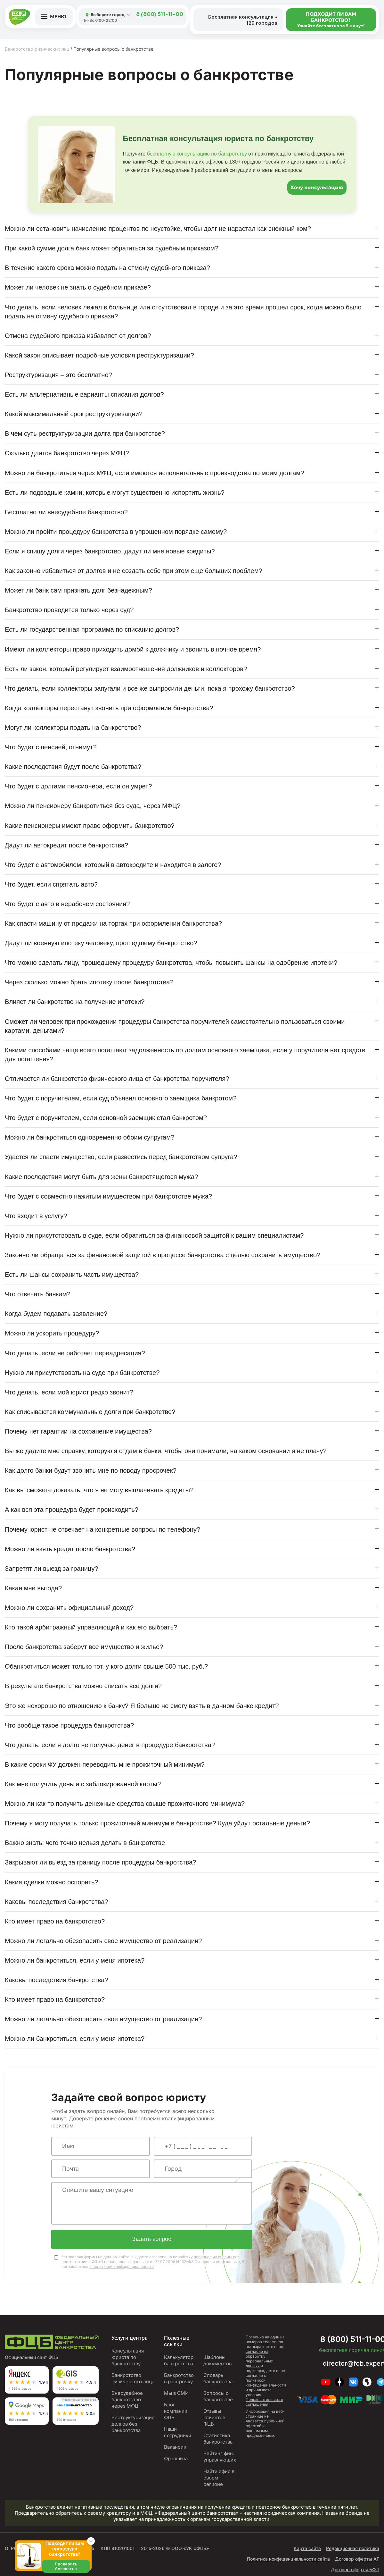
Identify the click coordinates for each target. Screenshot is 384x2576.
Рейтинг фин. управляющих (219, 2457)
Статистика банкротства (218, 2439)
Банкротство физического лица (132, 2379)
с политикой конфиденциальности (121, 2267)
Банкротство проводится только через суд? (69, 609)
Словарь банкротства (218, 2379)
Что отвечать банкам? (37, 1294)
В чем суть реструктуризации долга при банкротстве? (85, 433)
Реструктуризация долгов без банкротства (132, 2424)
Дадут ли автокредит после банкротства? (66, 845)
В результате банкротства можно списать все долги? (83, 1685)
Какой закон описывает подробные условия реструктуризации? (99, 355)
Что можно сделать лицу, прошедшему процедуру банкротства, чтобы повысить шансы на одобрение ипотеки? (171, 962)
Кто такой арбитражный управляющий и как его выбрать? (91, 1627)
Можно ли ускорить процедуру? (52, 1333)
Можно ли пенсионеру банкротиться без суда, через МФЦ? (93, 805)
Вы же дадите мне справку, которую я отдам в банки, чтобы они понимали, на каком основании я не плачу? (166, 1450)
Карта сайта (307, 2549)
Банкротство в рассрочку (179, 2379)
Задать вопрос (151, 2240)
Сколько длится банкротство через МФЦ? (67, 453)
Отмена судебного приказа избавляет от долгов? (78, 335)
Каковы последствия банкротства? (56, 1901)
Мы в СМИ (176, 2394)
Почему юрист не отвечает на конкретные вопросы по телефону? (102, 1529)
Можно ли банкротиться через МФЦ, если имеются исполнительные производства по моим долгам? (154, 472)
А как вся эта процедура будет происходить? (71, 1509)
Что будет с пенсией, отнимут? (51, 747)
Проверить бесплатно (66, 2566)
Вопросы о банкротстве (218, 2397)
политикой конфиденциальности (266, 2383)
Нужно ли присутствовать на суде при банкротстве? (82, 1372)
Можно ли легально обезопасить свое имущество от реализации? (103, 1940)
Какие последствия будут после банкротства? (73, 766)
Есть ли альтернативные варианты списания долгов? (84, 394)
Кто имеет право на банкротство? (55, 1921)
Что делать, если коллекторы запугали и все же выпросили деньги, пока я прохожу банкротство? (150, 688)
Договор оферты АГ (357, 2560)
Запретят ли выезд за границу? (51, 1568)
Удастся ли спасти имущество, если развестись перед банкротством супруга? (121, 1156)
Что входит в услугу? (36, 1215)
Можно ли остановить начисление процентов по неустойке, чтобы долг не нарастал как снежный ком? (158, 228)
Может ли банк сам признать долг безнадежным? (78, 590)
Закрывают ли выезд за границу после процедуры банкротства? (100, 1862)
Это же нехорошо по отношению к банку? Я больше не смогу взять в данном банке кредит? (142, 1705)
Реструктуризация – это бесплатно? (58, 374)
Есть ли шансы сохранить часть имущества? (72, 1274)
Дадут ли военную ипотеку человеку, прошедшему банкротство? (101, 943)
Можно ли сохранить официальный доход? (69, 1607)
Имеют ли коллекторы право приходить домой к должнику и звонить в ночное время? (133, 649)
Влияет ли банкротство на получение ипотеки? (74, 1001)
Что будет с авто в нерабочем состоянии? (67, 903)
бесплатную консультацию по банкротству (197, 153)
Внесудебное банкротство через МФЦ (127, 2400)
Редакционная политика (352, 2549)
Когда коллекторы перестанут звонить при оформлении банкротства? (109, 707)
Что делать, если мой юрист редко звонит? (69, 1392)
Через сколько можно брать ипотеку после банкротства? (89, 982)
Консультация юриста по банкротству (127, 2358)
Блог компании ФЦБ (175, 2412)
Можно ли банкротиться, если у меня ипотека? (74, 1960)
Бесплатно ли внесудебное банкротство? (66, 512)
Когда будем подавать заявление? (56, 1313)
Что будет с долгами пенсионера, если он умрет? (78, 786)
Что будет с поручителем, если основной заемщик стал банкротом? (106, 1117)
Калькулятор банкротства (178, 2361)
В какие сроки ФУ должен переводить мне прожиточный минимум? (105, 1764)
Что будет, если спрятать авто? (51, 884)
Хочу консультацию (316, 187)
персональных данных (215, 2257)
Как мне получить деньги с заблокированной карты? (83, 1784)
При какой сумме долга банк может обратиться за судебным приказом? (111, 248)
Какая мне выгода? (33, 1588)
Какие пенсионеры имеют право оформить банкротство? (90, 825)
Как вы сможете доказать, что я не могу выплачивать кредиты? (99, 1490)
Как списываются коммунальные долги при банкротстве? (90, 1411)
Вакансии (175, 2448)
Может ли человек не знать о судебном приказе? (78, 287)
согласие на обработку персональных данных (259, 2359)
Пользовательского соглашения (264, 2403)
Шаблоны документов (217, 2361)
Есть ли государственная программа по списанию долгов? (92, 629)
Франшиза (176, 2459)
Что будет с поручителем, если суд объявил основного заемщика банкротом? (120, 1098)
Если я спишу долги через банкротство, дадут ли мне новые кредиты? (110, 551)
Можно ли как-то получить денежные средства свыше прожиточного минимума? (125, 1803)
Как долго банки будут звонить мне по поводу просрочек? (90, 1470)
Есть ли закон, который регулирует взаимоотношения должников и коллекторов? (126, 668)
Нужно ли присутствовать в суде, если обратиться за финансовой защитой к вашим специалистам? (154, 1235)
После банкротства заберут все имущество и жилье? (84, 1646)
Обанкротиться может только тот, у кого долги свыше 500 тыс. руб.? (106, 1666)
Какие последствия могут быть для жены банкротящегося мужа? (101, 1176)
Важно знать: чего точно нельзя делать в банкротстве (85, 1842)
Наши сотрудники (177, 2433)
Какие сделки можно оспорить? (51, 1882)
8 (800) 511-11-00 (159, 14)
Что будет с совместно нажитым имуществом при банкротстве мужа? (108, 1196)
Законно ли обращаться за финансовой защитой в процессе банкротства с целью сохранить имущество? (162, 1255)
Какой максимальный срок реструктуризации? (74, 413)
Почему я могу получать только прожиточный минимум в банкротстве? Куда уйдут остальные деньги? (157, 1823)
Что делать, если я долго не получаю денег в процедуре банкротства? (110, 1744)
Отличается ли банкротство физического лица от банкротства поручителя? (117, 1078)
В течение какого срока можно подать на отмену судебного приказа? (107, 267)
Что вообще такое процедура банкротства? (69, 1725)
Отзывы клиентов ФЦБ (214, 2418)
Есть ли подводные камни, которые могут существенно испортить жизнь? (115, 492)
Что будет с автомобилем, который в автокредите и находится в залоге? (113, 864)
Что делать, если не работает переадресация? (75, 1353)
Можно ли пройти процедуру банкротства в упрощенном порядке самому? (116, 531)
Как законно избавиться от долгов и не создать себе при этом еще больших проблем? (133, 570)
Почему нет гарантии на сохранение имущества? (78, 1431)
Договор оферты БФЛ (355, 2570)
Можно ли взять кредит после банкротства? (70, 1549)
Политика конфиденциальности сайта (288, 2560)
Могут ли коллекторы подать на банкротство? (73, 727)
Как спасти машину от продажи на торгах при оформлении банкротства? (113, 923)
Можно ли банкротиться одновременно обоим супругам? (89, 1137)
